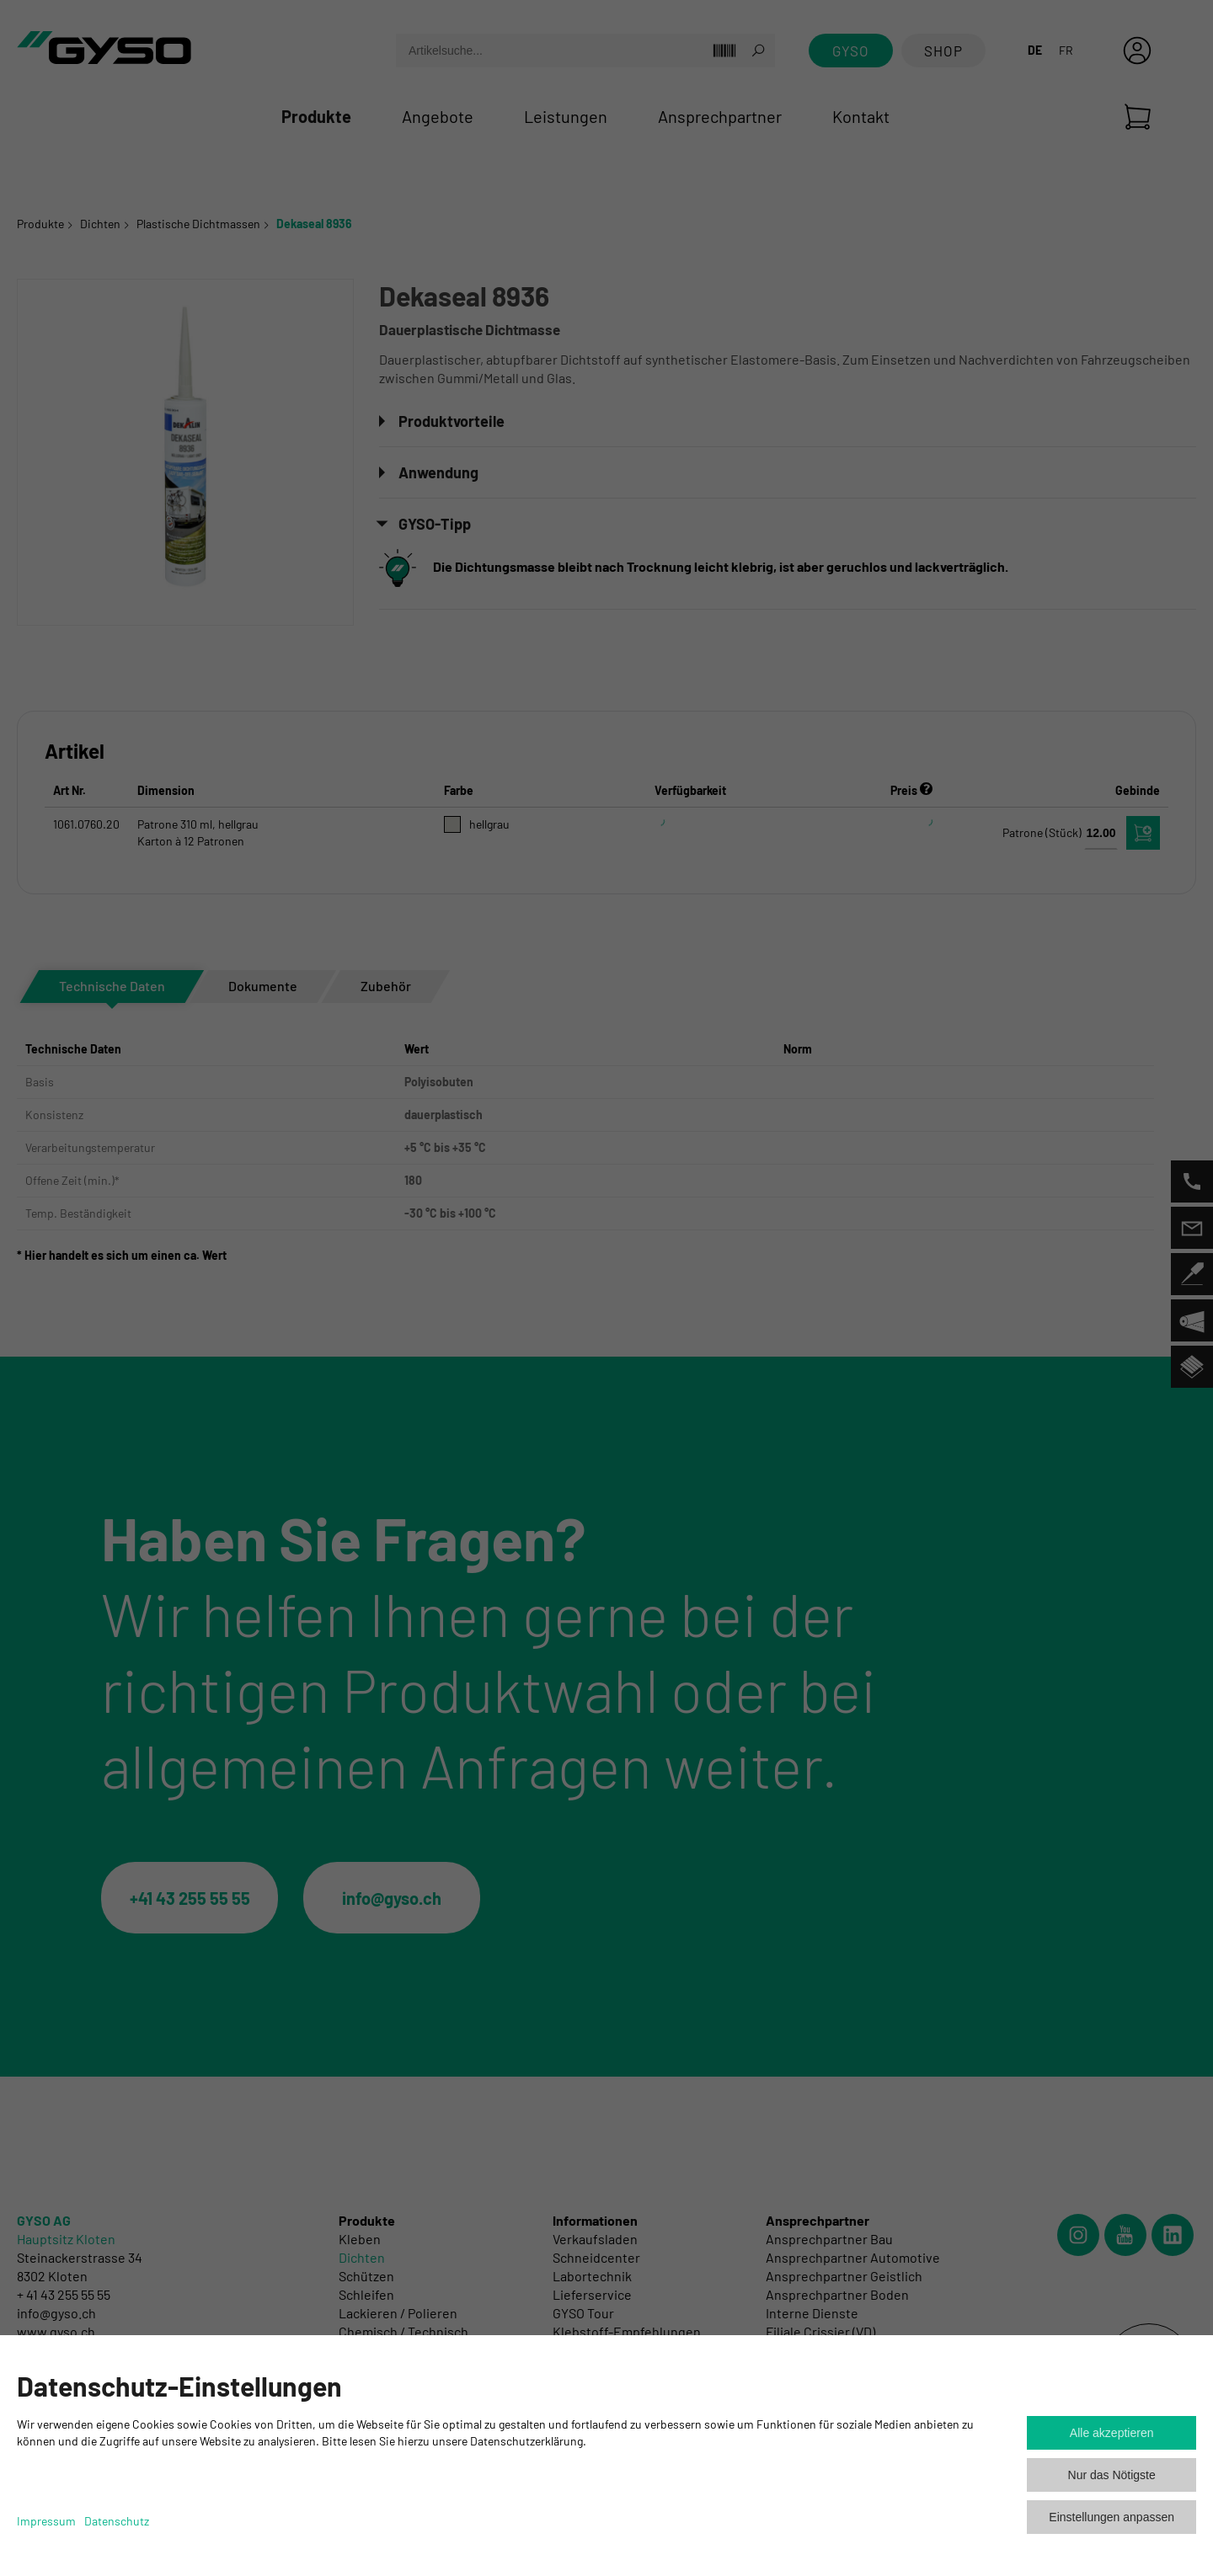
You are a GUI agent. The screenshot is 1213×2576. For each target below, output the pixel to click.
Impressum (46, 2521)
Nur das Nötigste (1112, 2475)
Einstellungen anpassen (1111, 2517)
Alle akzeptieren (1112, 2433)
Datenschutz (116, 2521)
